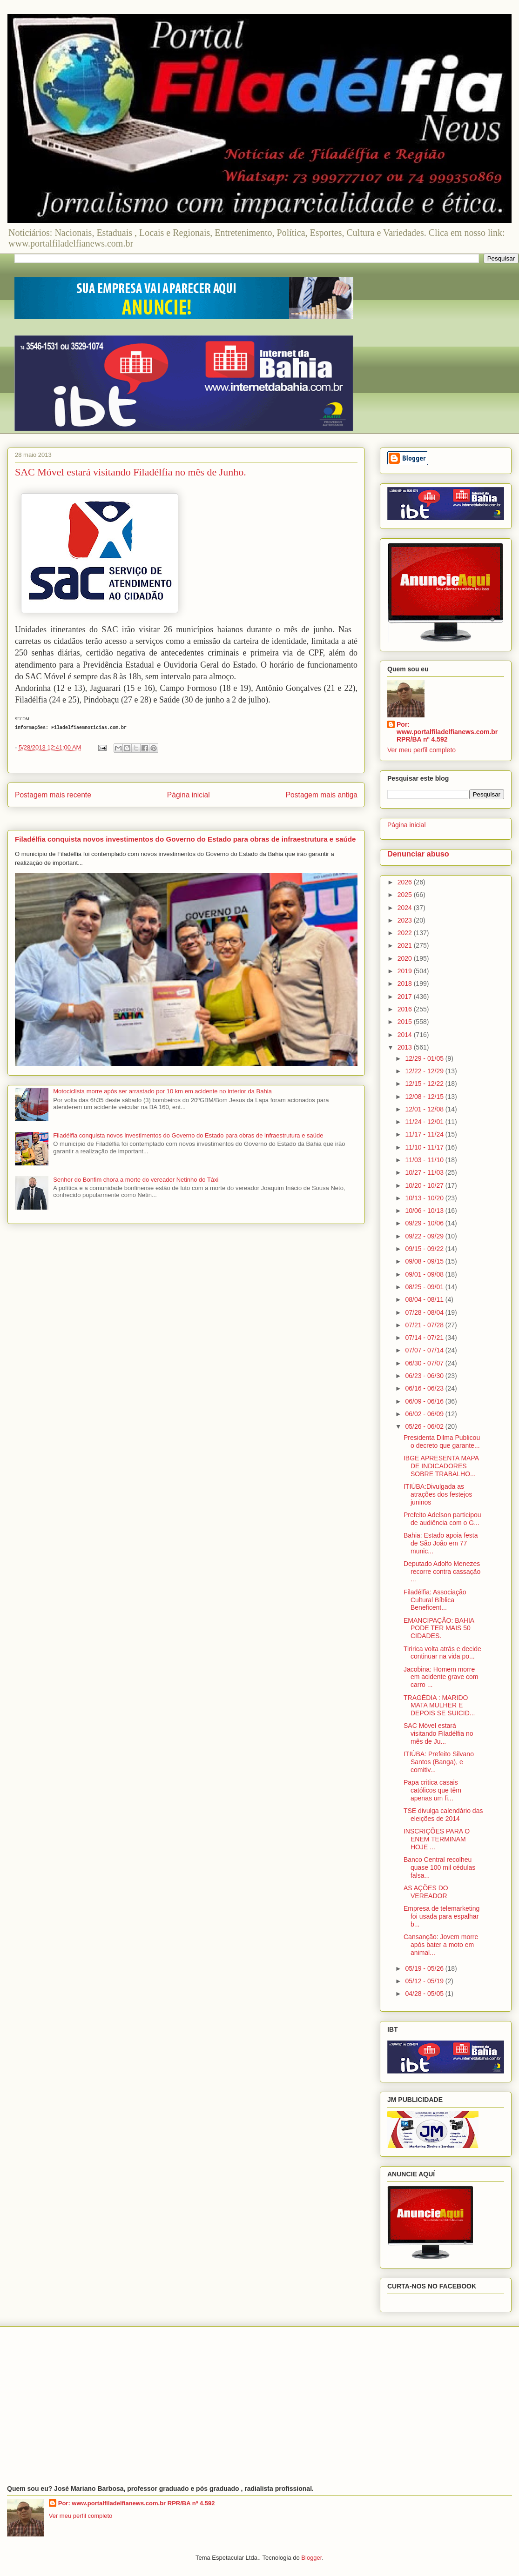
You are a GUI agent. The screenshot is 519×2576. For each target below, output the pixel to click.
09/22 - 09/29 (425, 1236)
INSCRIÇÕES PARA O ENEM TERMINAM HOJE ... (437, 1839)
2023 (406, 920)
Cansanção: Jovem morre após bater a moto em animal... (441, 1944)
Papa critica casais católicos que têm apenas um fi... (432, 1790)
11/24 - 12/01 (425, 1121)
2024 (406, 907)
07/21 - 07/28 (425, 1325)
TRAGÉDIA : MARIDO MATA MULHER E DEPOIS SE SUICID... (439, 1705)
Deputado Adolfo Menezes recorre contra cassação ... (442, 1571)
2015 (406, 1021)
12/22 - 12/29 (425, 1071)
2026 (406, 882)
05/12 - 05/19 (425, 1981)
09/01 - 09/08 (425, 1274)
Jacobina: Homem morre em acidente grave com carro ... (441, 1677)
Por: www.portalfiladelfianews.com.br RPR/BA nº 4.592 (447, 732)
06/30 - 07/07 (425, 1363)
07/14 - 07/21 (425, 1337)
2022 (406, 933)
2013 (406, 1047)
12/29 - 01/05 (425, 1058)
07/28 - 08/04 (425, 1312)
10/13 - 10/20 (425, 1198)
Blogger (311, 2557)
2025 (406, 894)
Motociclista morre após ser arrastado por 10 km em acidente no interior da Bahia (162, 1091)
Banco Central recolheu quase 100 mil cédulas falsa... (439, 1867)
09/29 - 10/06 (425, 1223)
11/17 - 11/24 (425, 1134)
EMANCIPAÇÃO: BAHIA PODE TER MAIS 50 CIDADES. (439, 1628)
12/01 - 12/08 (425, 1109)
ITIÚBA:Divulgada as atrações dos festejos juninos (438, 1494)
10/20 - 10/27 (425, 1185)
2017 (406, 996)
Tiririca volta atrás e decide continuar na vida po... (442, 1652)
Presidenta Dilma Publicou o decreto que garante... (442, 1441)
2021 (406, 945)
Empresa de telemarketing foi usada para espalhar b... (441, 1916)
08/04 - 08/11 (425, 1299)
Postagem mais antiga (321, 795)
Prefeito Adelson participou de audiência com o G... (442, 1518)
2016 (406, 1009)
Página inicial (188, 795)
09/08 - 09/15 (425, 1261)
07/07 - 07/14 (425, 1350)
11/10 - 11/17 (425, 1147)
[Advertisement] (259, 2406)
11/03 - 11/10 (425, 1160)
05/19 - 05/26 (425, 1968)
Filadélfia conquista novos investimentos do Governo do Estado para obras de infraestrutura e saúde (185, 839)
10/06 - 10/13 (425, 1210)
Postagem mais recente (53, 795)
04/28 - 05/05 (425, 1993)
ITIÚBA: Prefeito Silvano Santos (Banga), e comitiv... (439, 1761)
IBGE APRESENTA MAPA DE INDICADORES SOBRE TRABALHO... (441, 1466)
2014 (406, 1034)
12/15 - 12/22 (425, 1083)
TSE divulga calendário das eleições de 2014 (443, 1814)
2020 (406, 958)
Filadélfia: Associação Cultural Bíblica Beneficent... (435, 1600)
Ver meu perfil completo (421, 750)
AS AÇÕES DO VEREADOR (426, 1892)
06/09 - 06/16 (425, 1401)
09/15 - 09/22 (425, 1248)
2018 (406, 983)
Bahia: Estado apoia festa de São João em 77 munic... (441, 1543)
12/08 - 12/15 (425, 1096)
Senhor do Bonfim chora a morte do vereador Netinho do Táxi (135, 1179)
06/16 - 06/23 (425, 1388)
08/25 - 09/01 (425, 1287)
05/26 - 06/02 (425, 1426)
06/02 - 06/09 (425, 1414)
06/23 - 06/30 (425, 1375)
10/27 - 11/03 (425, 1172)
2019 (406, 971)
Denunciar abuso (418, 854)
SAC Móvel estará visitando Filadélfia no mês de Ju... (438, 1733)
